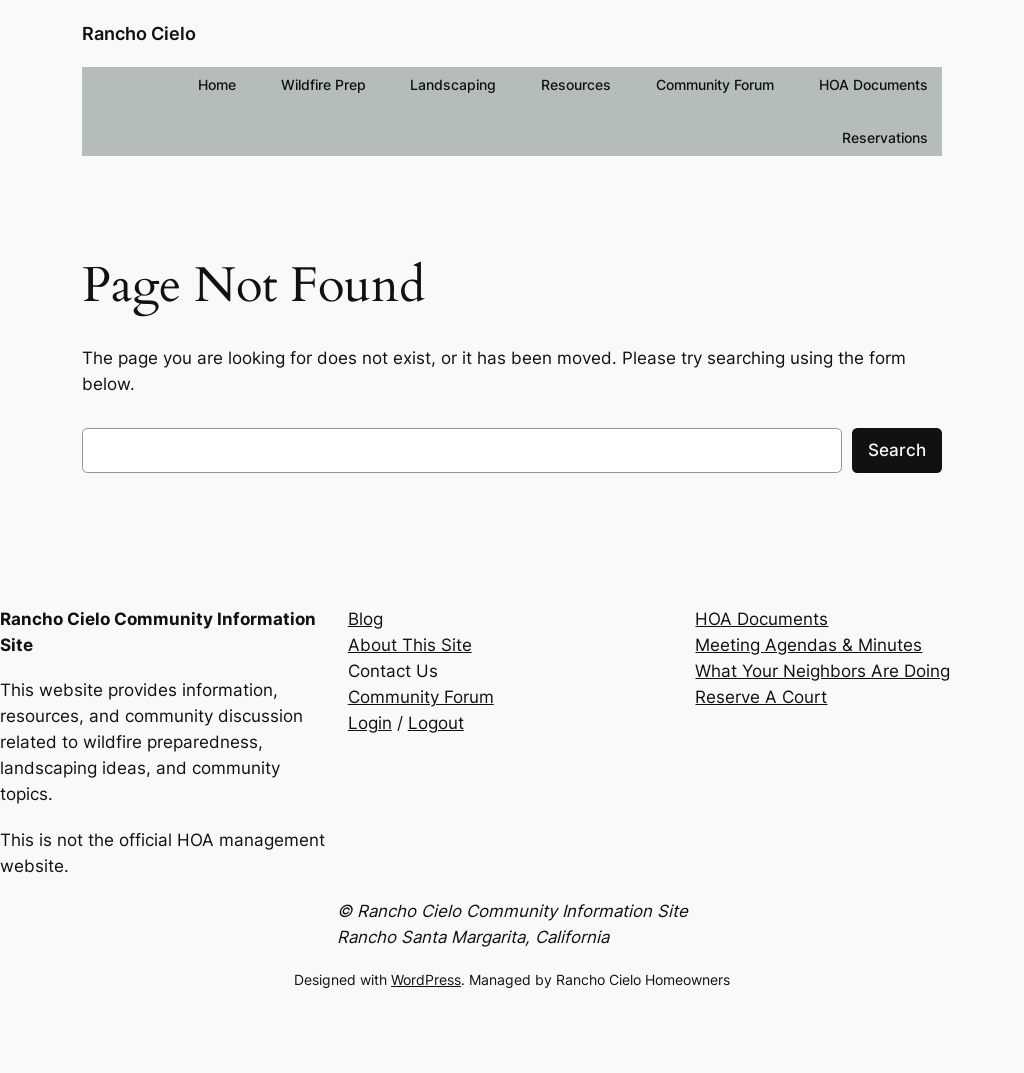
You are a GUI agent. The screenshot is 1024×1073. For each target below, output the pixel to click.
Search (897, 450)
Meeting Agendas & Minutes (808, 645)
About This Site (410, 645)
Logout (436, 723)
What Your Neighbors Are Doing (822, 671)
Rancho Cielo (139, 33)
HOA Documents (761, 619)
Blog (365, 619)
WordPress (426, 979)
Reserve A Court (761, 697)
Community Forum (421, 697)
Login (370, 723)
